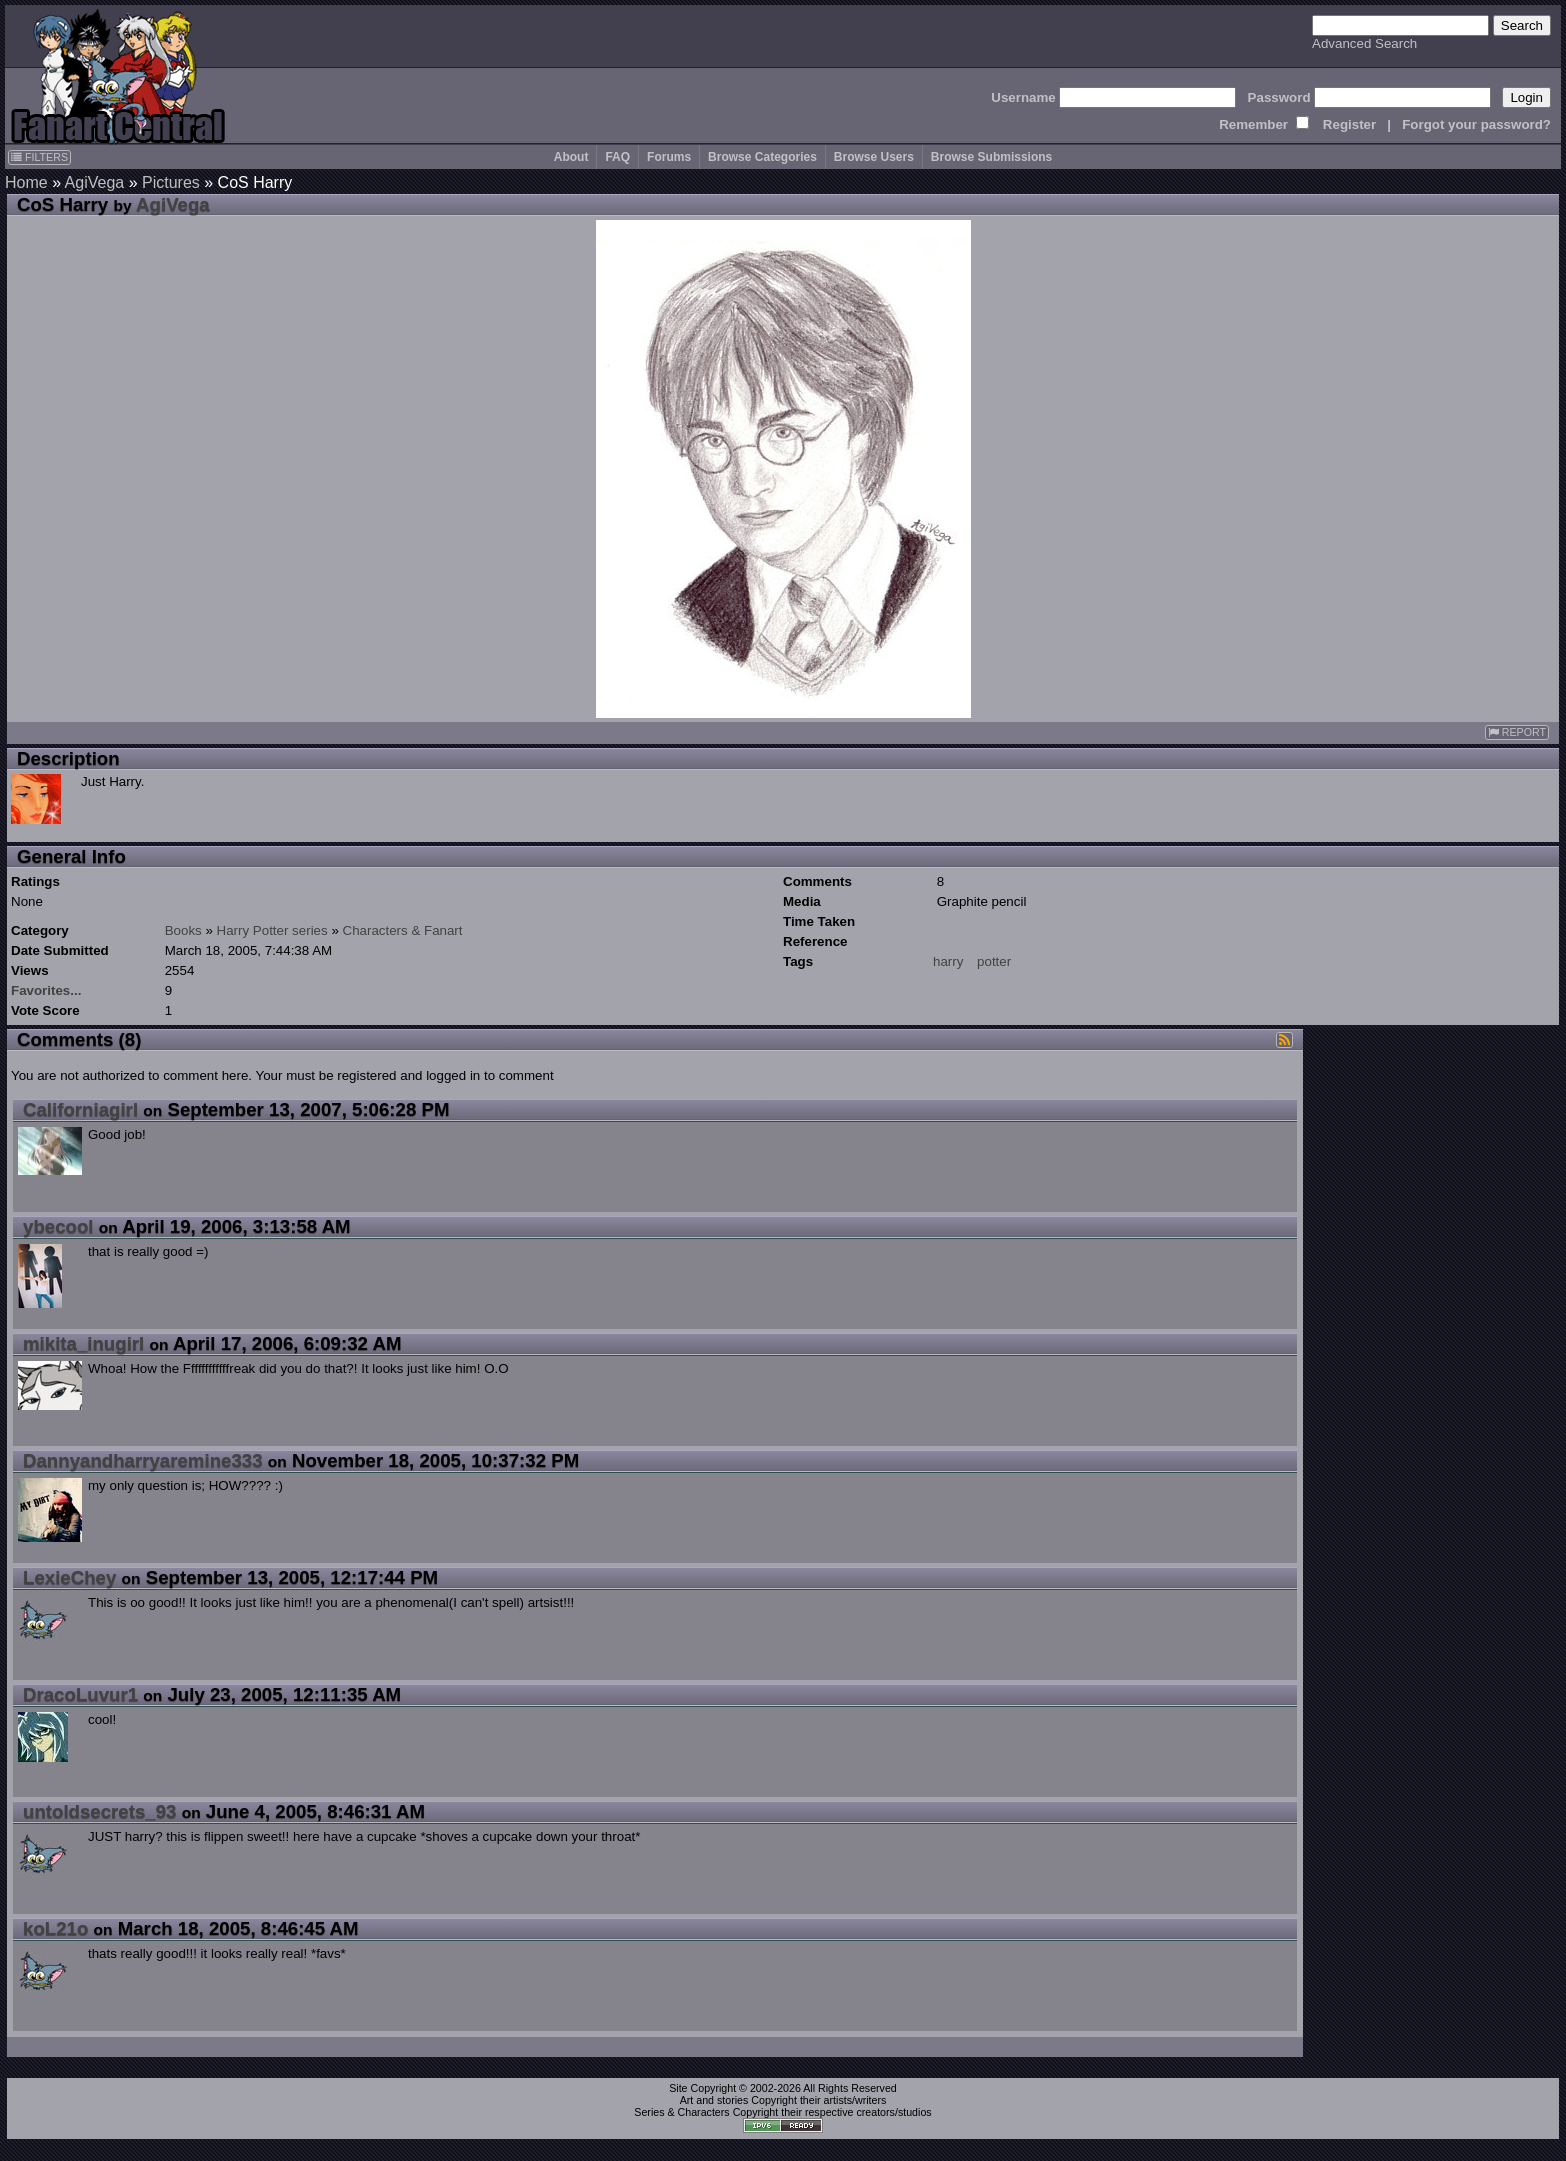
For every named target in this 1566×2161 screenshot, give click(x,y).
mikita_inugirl (83, 1343)
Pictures (171, 182)
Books (183, 930)
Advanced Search (1364, 43)
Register (1349, 124)
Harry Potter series (272, 930)
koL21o (55, 1928)
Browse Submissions (991, 157)
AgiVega (95, 182)
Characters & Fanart (403, 930)
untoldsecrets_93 (99, 1811)
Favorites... (46, 990)
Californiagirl (80, 1109)
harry (948, 961)
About (571, 157)
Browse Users (874, 157)
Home (26, 182)
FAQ (617, 157)
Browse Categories (762, 157)
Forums (669, 157)
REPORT (1517, 732)
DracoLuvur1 (80, 1694)
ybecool (58, 1226)
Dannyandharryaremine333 (143, 1460)
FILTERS (39, 157)
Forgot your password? (1476, 124)
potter (994, 961)
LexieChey (69, 1577)
